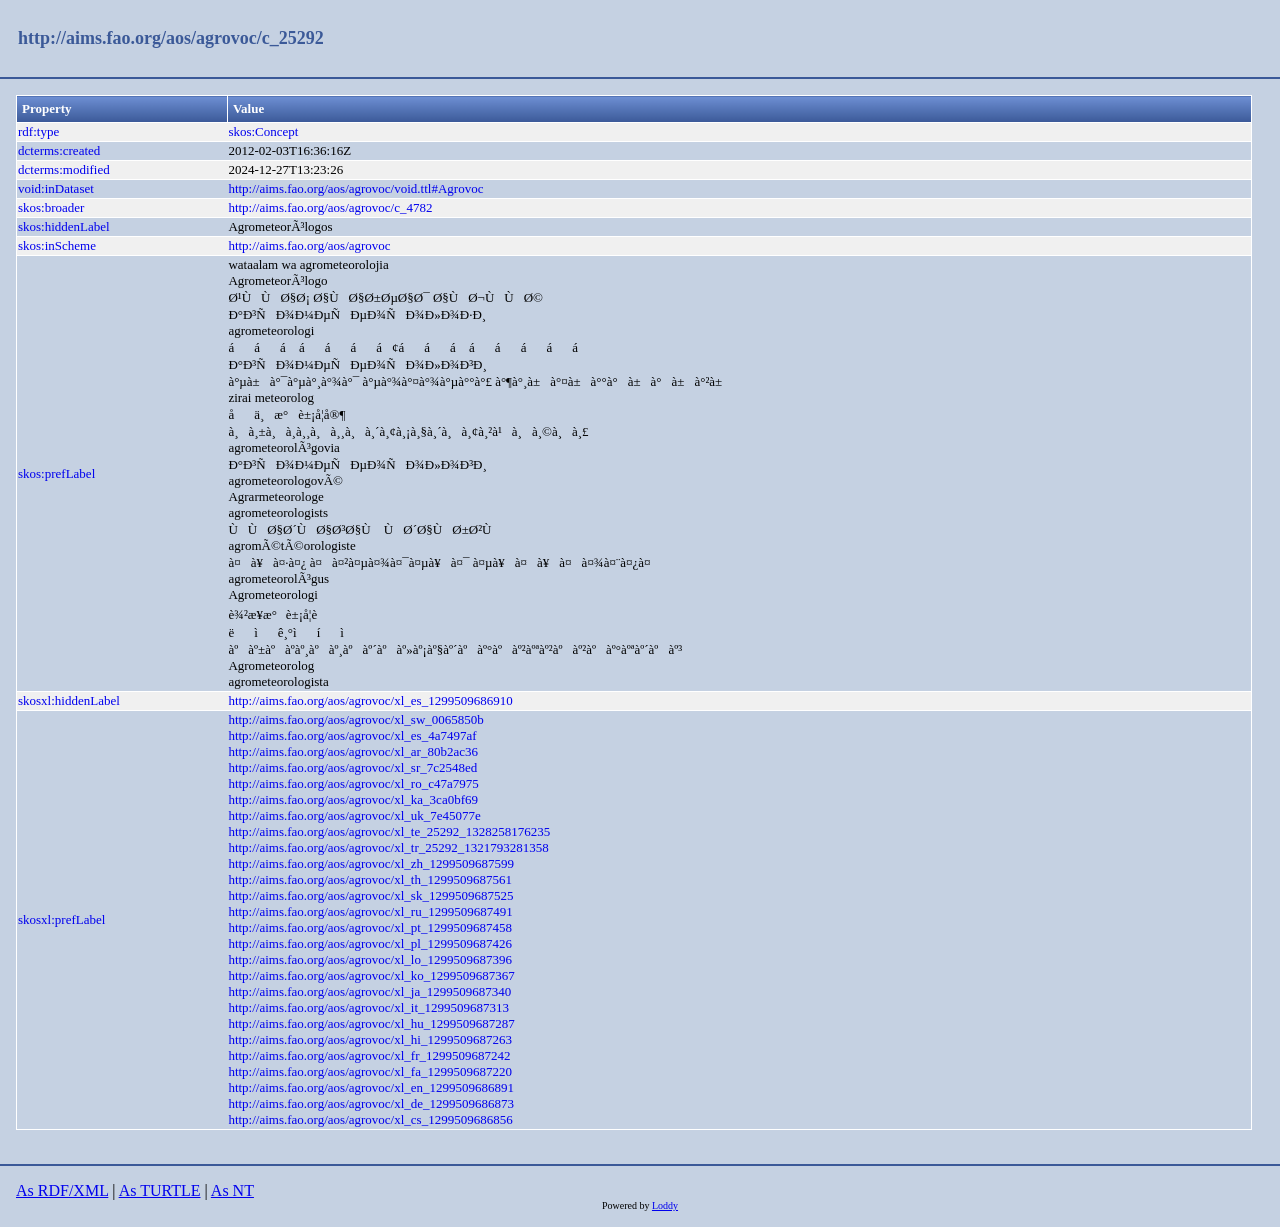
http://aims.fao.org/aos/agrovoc (309, 245)
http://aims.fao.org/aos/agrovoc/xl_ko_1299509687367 (371, 975)
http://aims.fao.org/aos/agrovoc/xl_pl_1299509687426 (370, 943)
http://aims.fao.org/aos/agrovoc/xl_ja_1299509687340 (369, 991)
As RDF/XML (62, 1190)
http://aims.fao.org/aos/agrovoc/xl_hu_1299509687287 (371, 1023)
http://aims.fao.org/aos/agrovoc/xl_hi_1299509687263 (370, 1039)
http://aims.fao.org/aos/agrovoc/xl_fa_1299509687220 (370, 1071)
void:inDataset (56, 188)
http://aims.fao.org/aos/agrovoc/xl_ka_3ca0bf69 (353, 799)
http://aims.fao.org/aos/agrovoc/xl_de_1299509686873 (371, 1103)
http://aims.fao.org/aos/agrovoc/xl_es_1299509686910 (370, 700)
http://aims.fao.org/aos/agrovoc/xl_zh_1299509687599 (371, 863)
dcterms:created (59, 150)
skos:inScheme (57, 245)
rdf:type (38, 131)
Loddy (665, 1205)
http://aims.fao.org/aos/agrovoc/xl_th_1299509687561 (370, 879)
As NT (232, 1190)
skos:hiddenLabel (64, 226)
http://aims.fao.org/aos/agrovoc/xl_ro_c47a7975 (353, 783)
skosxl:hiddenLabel (69, 700)
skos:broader (51, 207)
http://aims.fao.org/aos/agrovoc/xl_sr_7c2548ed (352, 767)
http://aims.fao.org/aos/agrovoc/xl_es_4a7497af (352, 735)
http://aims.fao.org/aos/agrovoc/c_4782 (330, 207)
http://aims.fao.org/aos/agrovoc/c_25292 (171, 38)
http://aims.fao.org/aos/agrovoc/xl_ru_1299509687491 (370, 911)
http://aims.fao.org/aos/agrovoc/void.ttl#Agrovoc (355, 188)
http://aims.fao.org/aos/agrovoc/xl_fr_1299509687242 (369, 1055)
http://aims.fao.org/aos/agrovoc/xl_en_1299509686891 (371, 1087)
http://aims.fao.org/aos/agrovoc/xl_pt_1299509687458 (370, 927)
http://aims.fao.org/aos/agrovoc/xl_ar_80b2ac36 (353, 751)
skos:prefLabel (56, 473)
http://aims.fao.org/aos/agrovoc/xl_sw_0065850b (355, 719)
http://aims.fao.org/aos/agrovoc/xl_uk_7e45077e (354, 815)
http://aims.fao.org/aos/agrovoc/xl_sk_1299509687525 (370, 895)
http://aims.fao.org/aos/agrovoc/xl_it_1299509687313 (368, 1007)
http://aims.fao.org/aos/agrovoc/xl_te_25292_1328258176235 (389, 831)
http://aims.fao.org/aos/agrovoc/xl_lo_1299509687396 (370, 959)
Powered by (627, 1205)
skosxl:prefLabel (61, 919)
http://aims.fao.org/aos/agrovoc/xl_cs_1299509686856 (370, 1119)
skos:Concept (263, 131)
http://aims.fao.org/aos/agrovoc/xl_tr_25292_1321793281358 (388, 847)
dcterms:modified (64, 169)
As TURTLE (160, 1190)
